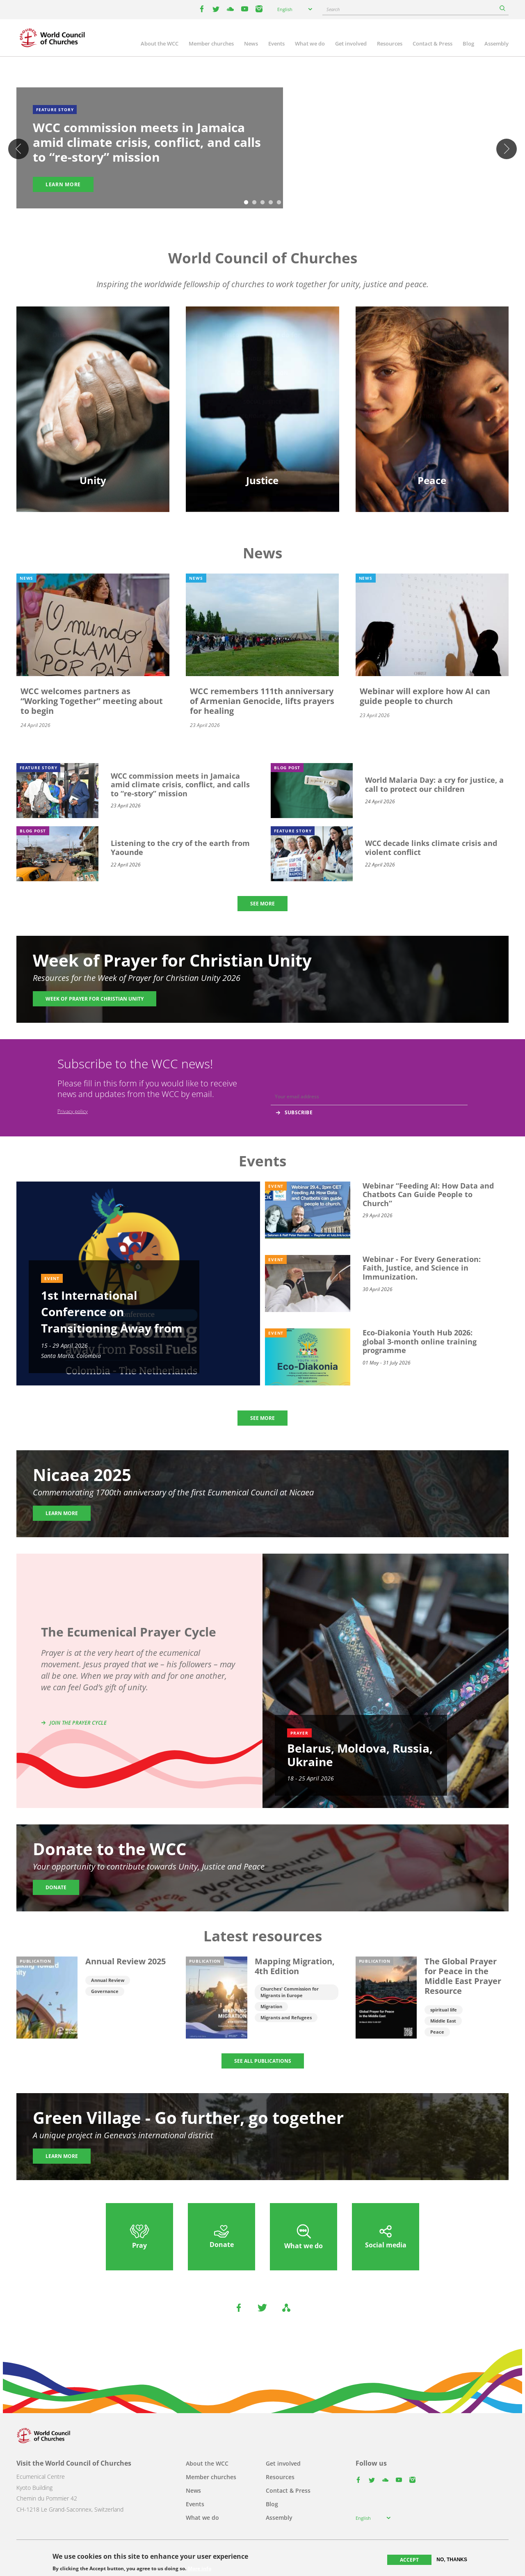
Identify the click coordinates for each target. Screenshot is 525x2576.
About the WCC (159, 43)
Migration (271, 2006)
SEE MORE (262, 903)
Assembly (496, 43)
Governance (105, 1991)
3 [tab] (262, 203)
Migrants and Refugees (286, 2017)
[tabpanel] (262, 149)
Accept (409, 2559)
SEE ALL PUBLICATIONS (262, 2060)
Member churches (211, 43)
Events (276, 43)
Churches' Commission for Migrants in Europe (289, 1992)
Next (506, 149)
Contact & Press (432, 43)
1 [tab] (246, 203)
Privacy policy (72, 1111)
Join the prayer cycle (78, 1722)
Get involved (351, 43)
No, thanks (451, 2559)
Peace (437, 2032)
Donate (56, 1887)
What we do (310, 43)
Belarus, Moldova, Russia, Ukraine (360, 1755)
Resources (389, 43)
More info (199, 2568)
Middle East (443, 2021)
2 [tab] (254, 203)
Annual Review (107, 1980)
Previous (18, 149)
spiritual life (443, 2010)
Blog (468, 43)
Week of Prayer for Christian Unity (95, 998)
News (251, 43)
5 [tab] (279, 203)
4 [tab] (271, 203)
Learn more (63, 184)
